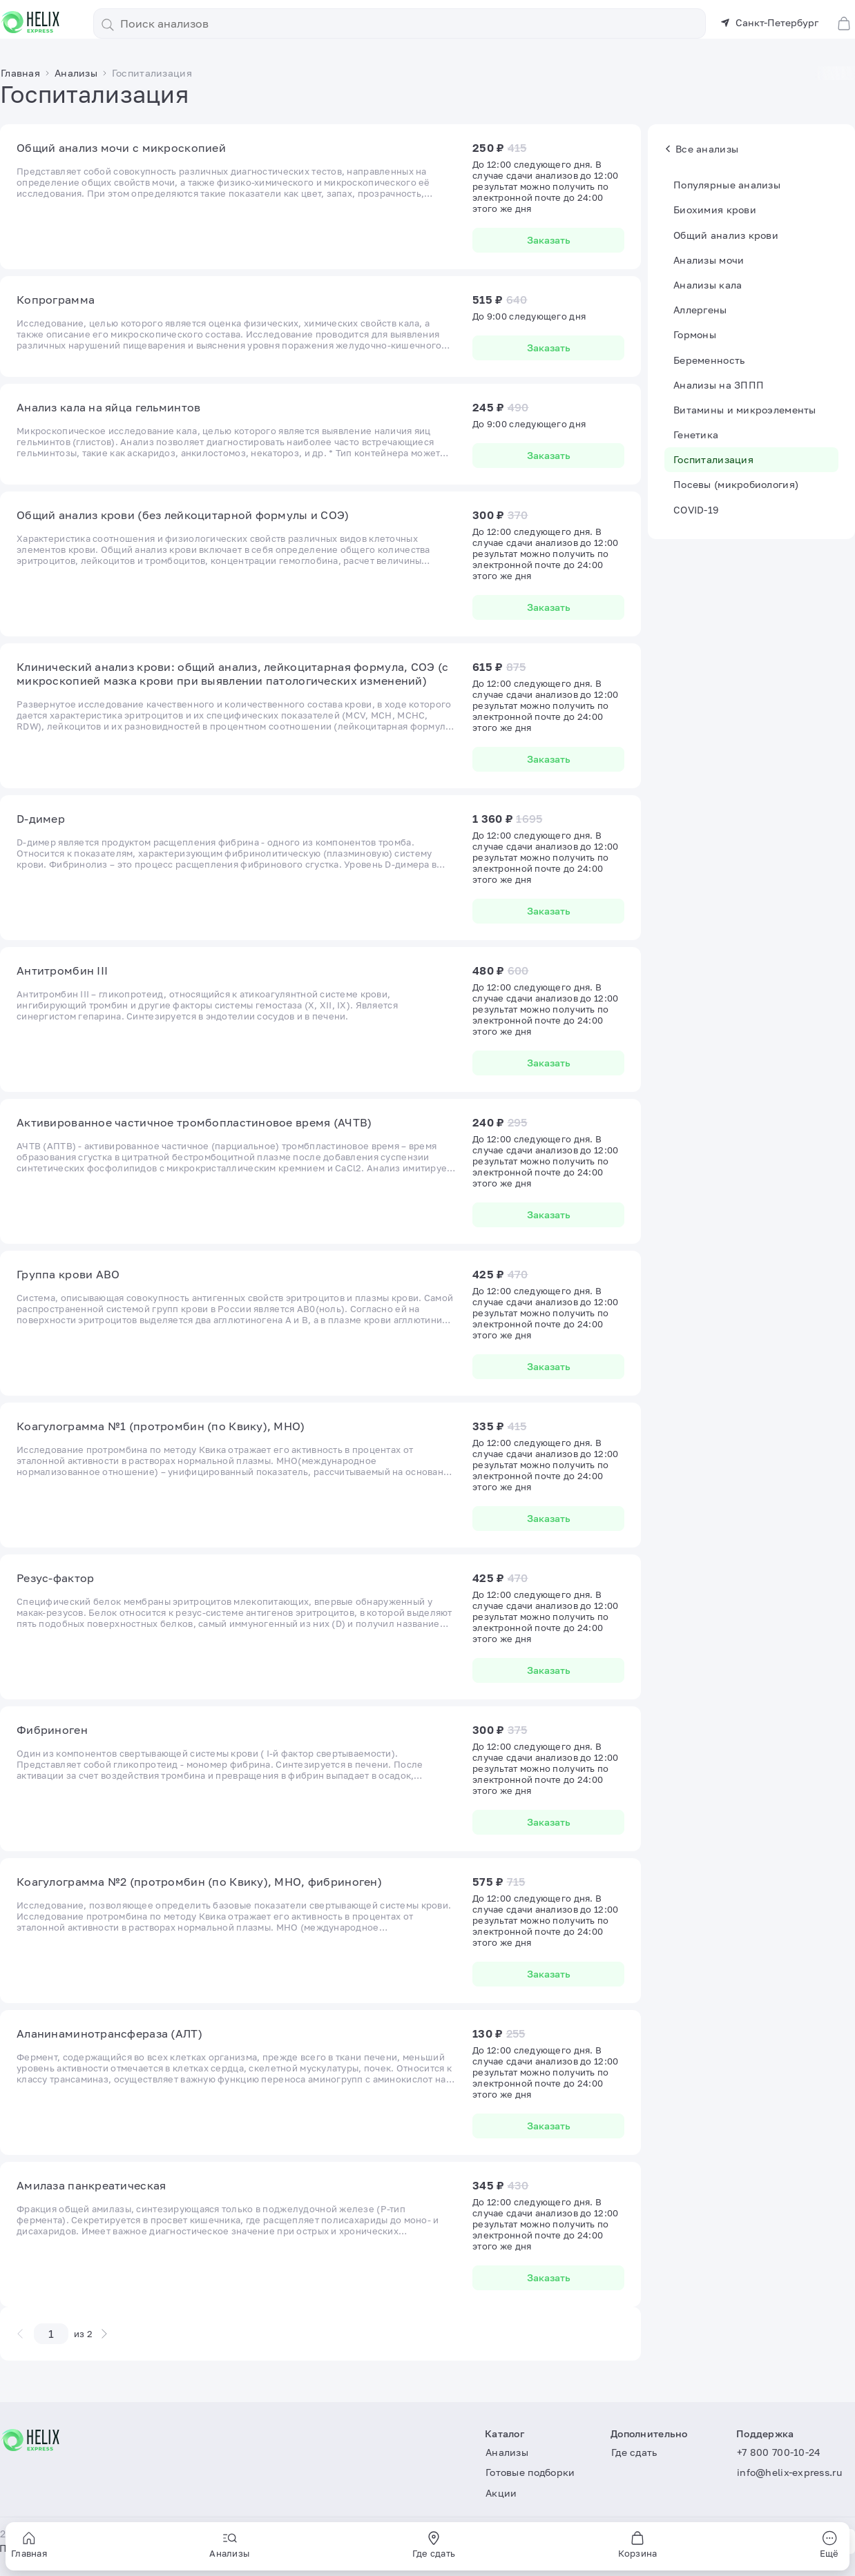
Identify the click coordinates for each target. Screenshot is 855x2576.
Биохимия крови (714, 209)
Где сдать (634, 2452)
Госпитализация (713, 459)
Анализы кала (707, 285)
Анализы (507, 2452)
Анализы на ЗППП (718, 385)
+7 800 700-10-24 (778, 2452)
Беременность (708, 360)
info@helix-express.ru (789, 2472)
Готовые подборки (530, 2472)
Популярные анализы (726, 185)
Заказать (548, 240)
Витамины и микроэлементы (744, 410)
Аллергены (700, 309)
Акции (501, 2493)
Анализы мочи (708, 260)
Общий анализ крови (725, 235)
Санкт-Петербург (769, 22)
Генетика (695, 434)
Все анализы (702, 149)
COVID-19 (695, 510)
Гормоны (694, 334)
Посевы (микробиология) (735, 484)
